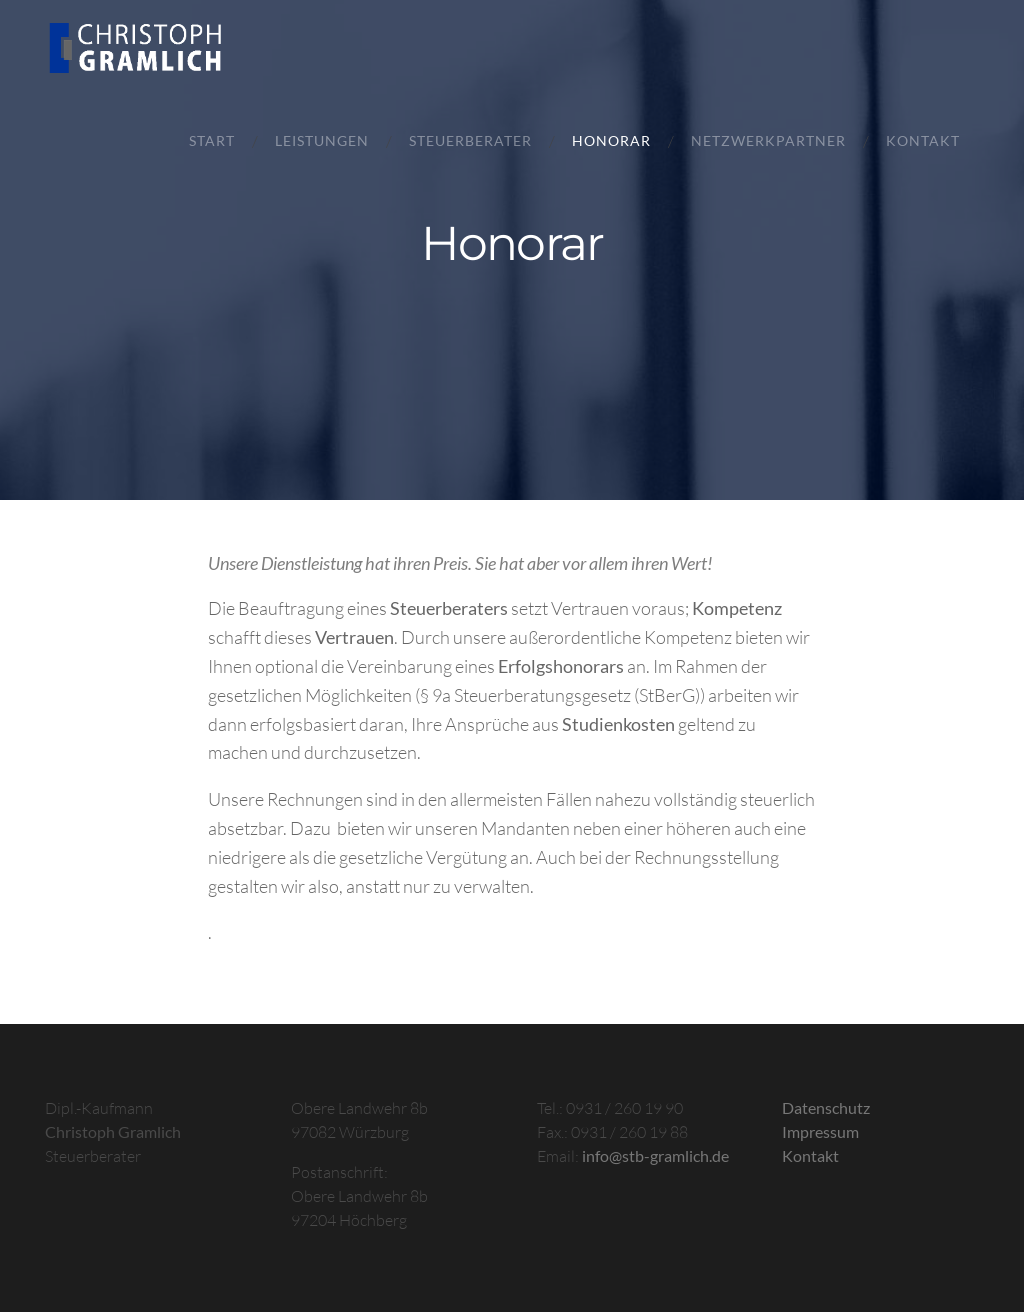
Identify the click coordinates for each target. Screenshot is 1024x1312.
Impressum (820, 1131)
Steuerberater (470, 141)
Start (212, 141)
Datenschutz (826, 1107)
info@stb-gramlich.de (655, 1155)
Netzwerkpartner (768, 141)
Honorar (611, 141)
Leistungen (322, 141)
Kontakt (923, 141)
